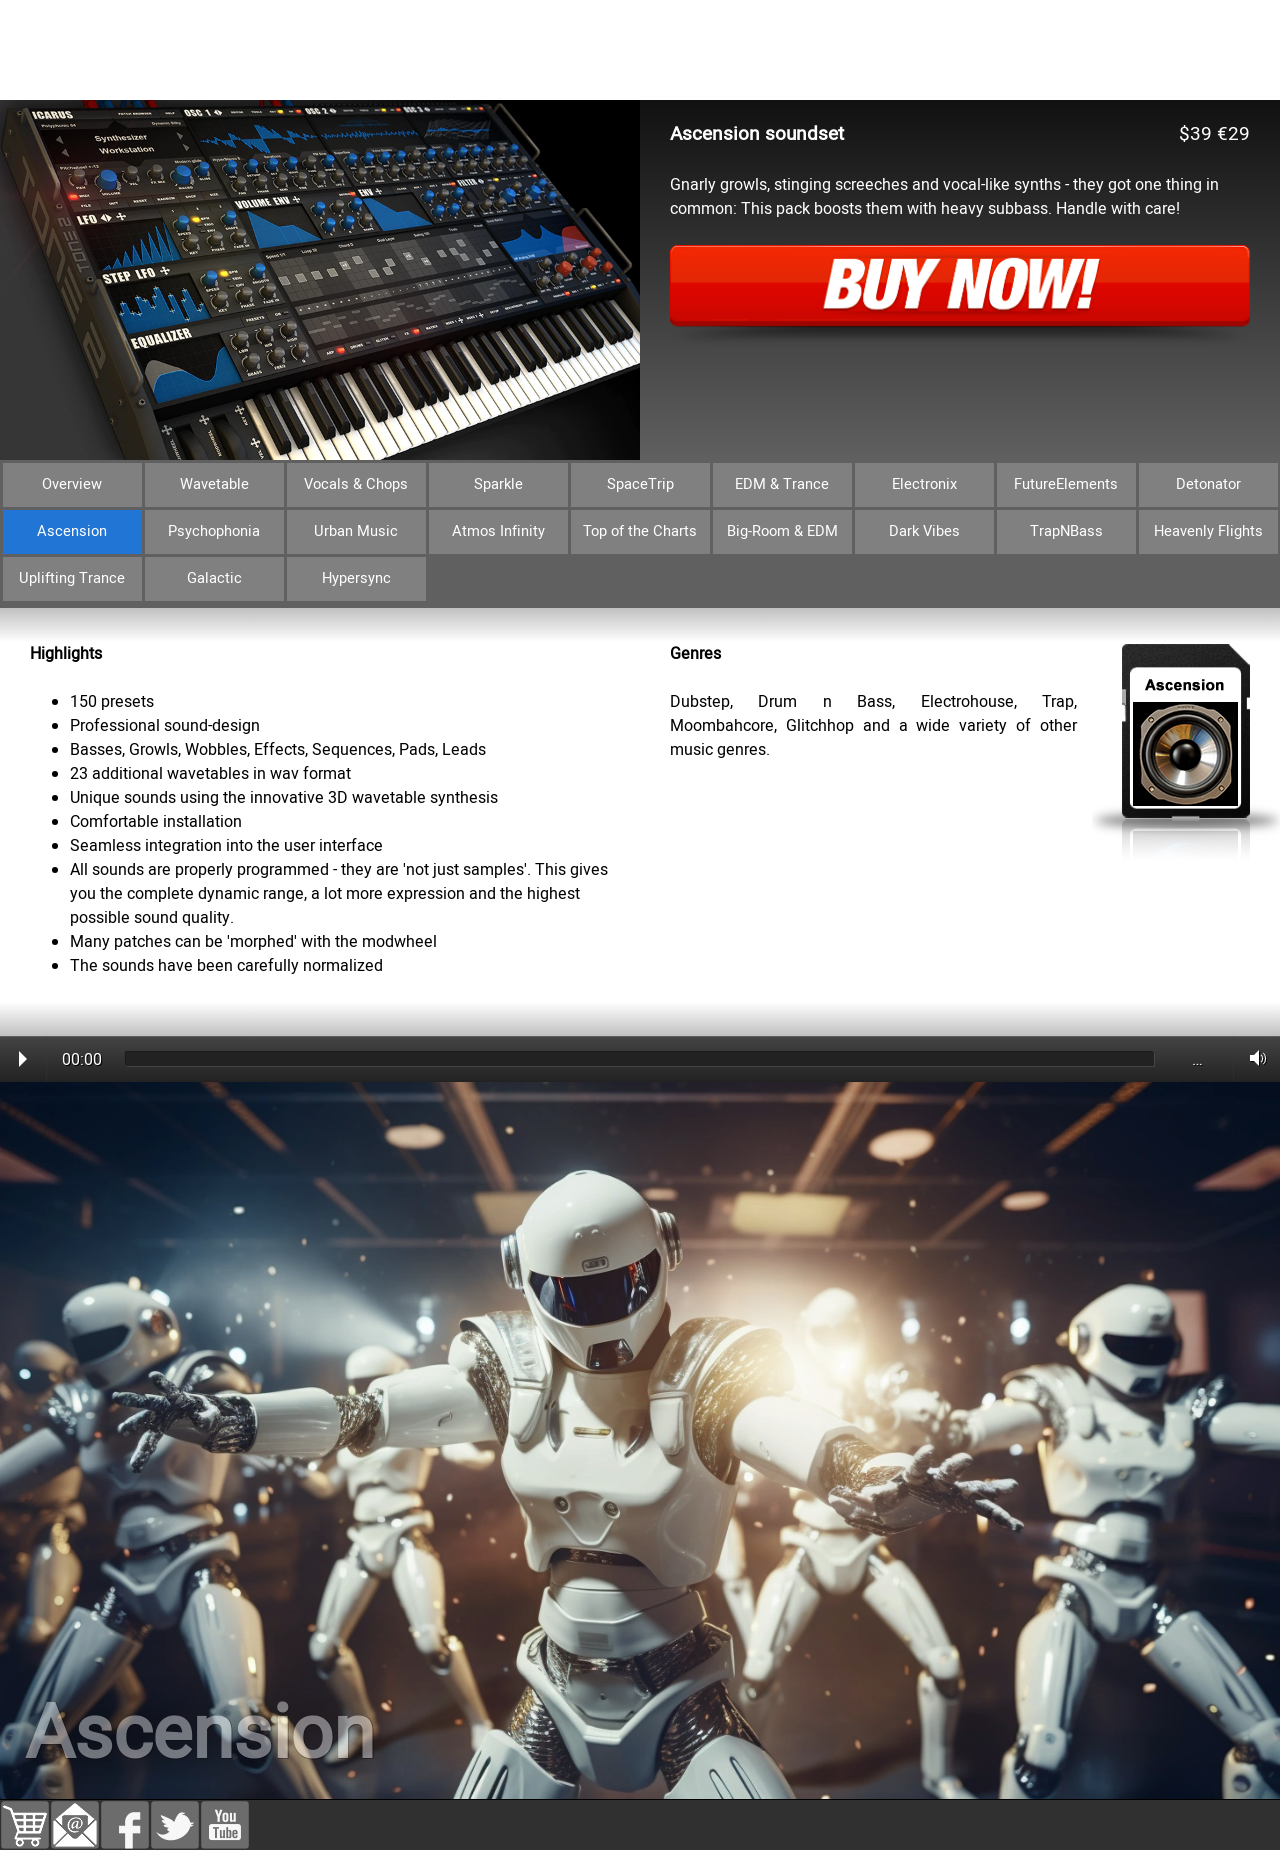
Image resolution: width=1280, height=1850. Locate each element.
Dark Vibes (924, 531)
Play (23, 1059)
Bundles (180, 75)
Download (540, 75)
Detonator (1208, 484)
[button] (75, 1813)
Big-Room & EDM (782, 531)
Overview (72, 484)
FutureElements (1066, 484)
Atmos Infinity (498, 531)
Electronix (924, 484)
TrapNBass (1066, 531)
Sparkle (498, 484)
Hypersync (356, 578)
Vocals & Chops (356, 484)
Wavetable (214, 484)
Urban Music (356, 531)
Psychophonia (214, 531)
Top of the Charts (640, 531)
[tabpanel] (640, 620)
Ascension (72, 531)
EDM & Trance (782, 484)
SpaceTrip (640, 484)
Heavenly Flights (1208, 531)
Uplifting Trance (72, 578)
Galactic (214, 578)
